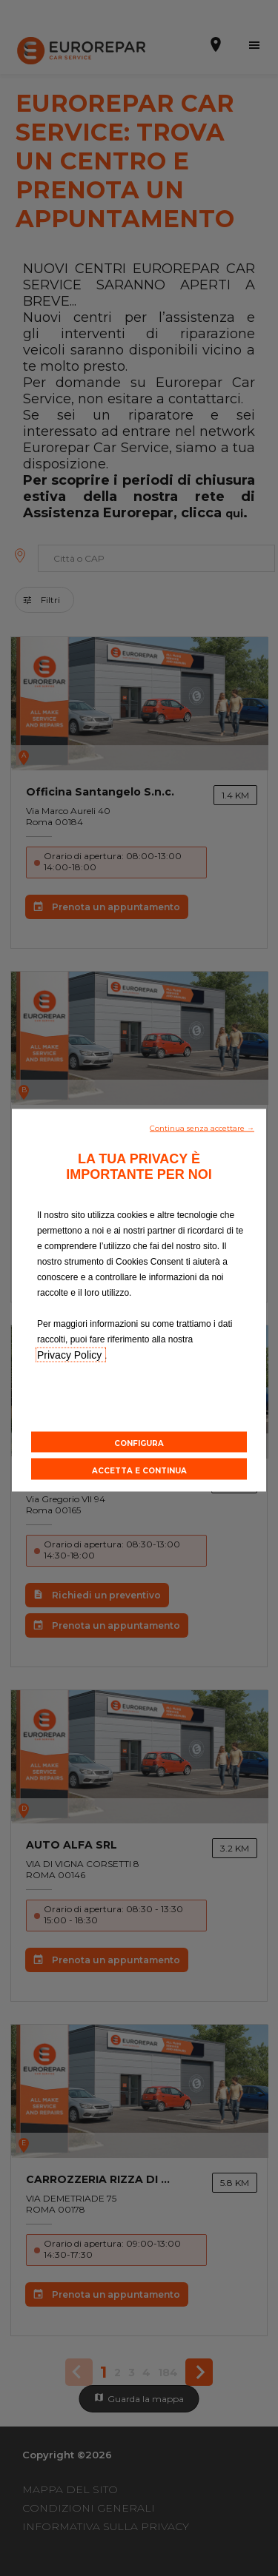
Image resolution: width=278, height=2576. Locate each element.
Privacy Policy (71, 1354)
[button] (202, 1126)
